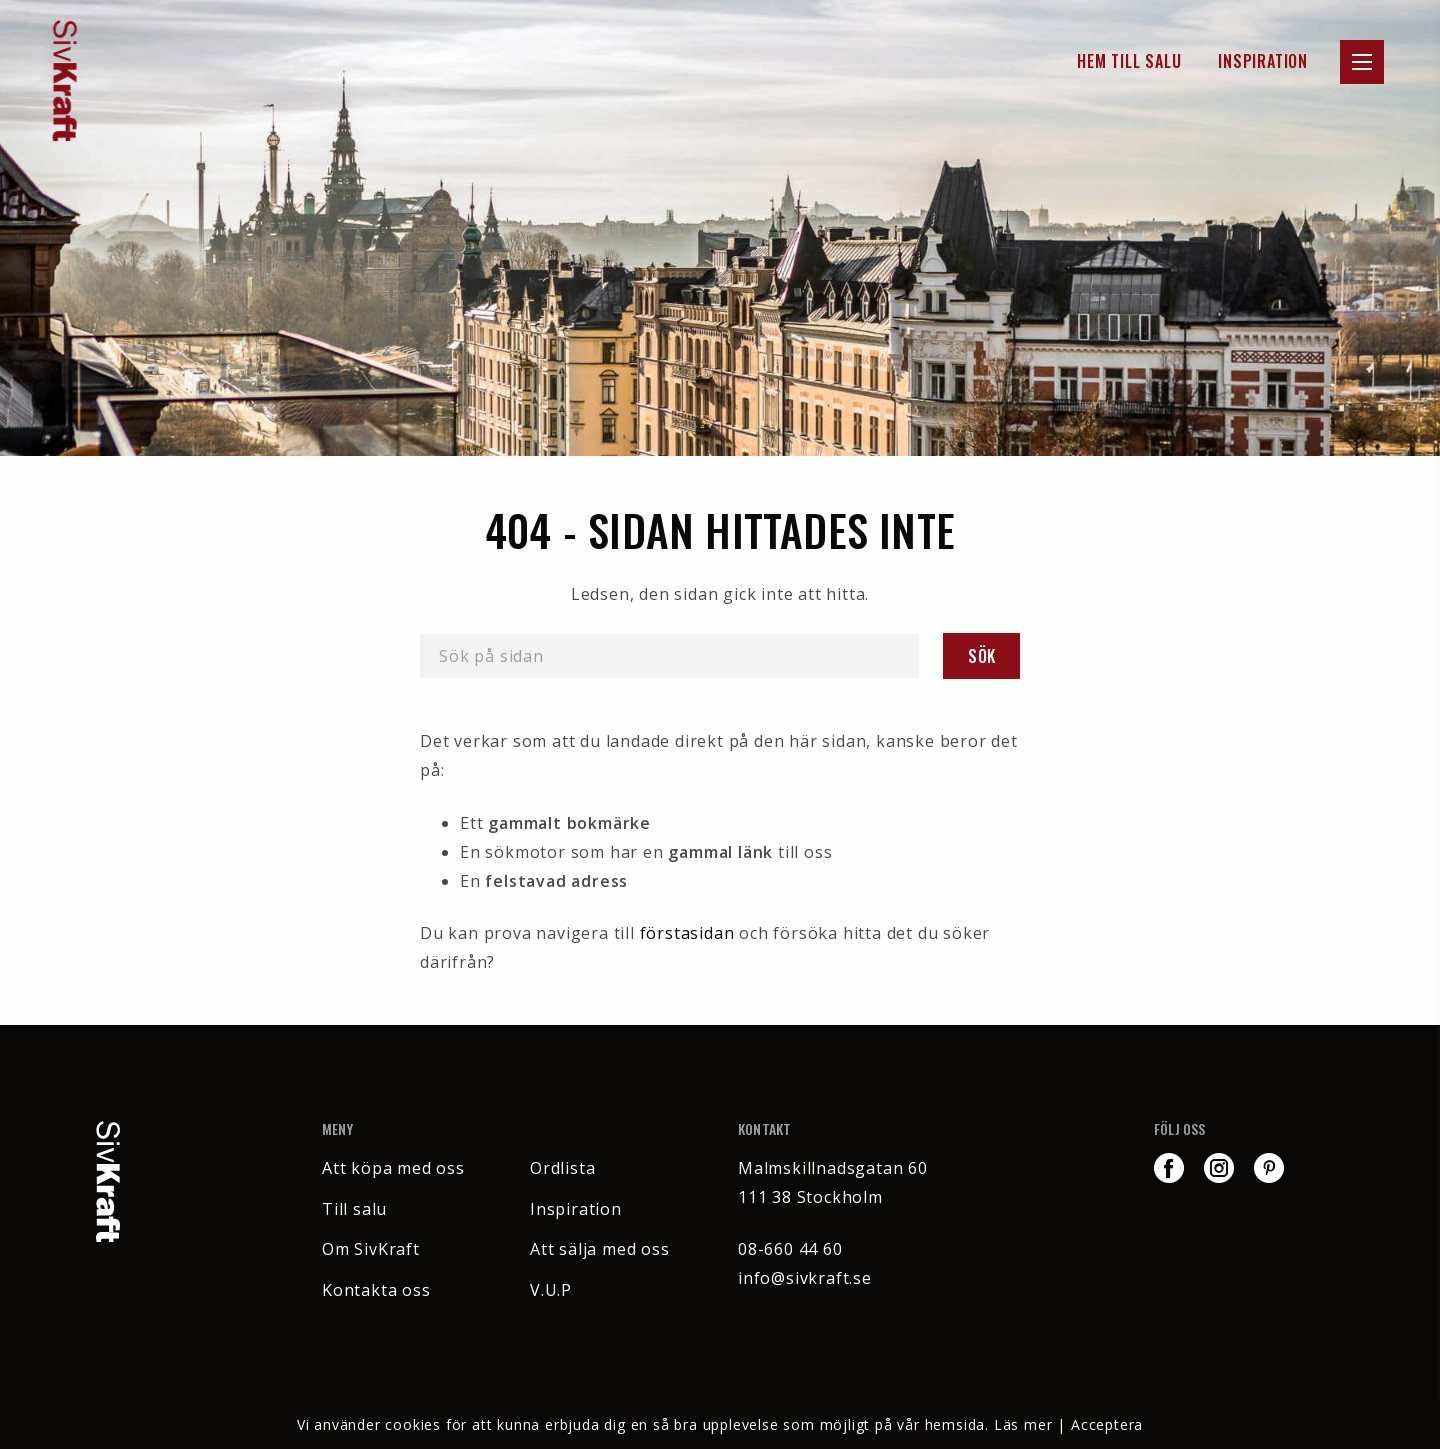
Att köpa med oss (393, 1168)
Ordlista (562, 1168)
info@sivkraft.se (805, 1278)
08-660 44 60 (790, 1249)
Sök (981, 656)
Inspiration (1263, 61)
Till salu (354, 1209)
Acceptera (1107, 1424)
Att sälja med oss (600, 1249)
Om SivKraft (371, 1249)
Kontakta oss (376, 1290)
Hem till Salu (1129, 61)
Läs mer (1023, 1424)
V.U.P (551, 1290)
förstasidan (687, 933)
